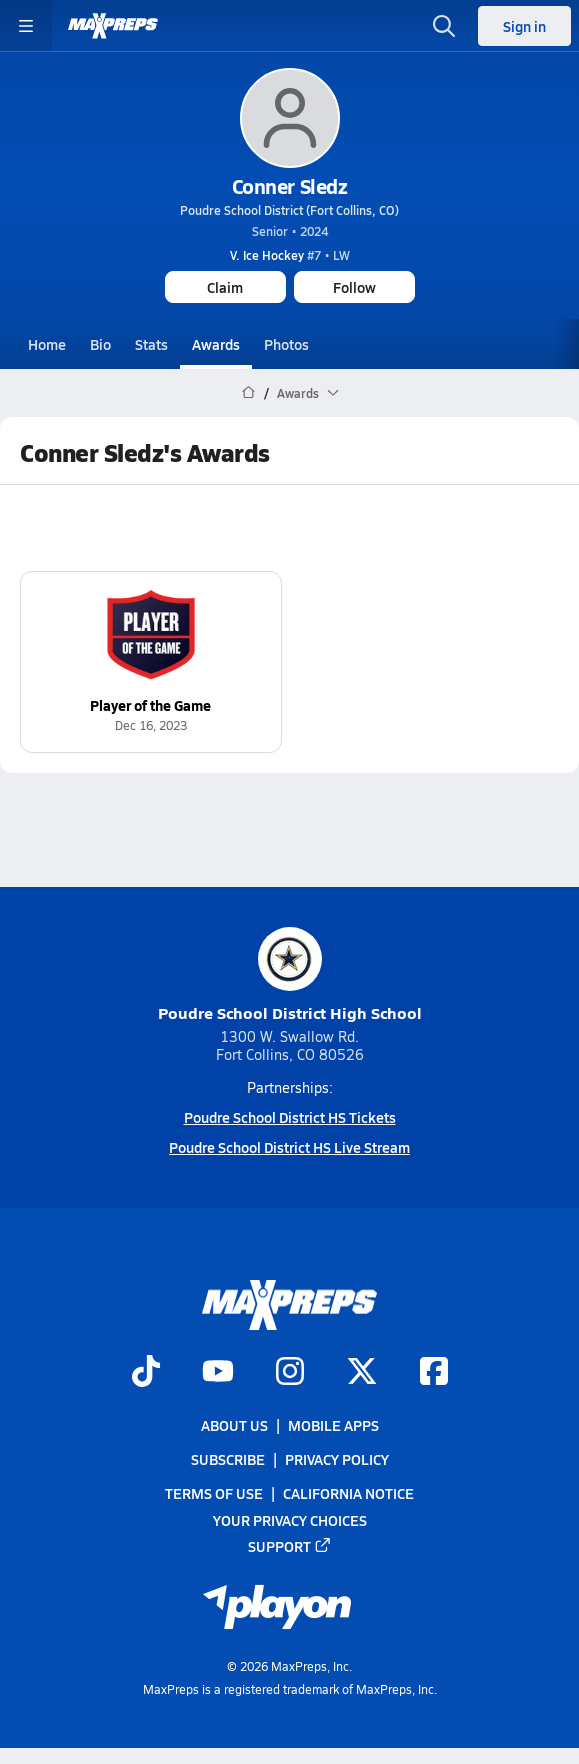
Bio (100, 344)
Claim (225, 287)
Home (47, 344)
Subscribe (228, 1459)
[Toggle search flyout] (444, 26)
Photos (286, 344)
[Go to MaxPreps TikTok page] (146, 1373)
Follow (354, 287)
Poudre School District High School (290, 975)
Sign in (524, 26)
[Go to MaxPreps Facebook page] (434, 1373)
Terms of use (214, 1493)
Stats (151, 344)
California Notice (348, 1493)
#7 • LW (290, 255)
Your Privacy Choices (290, 1519)
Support (290, 1546)
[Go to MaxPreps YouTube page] (218, 1373)
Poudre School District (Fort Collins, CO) (289, 210)
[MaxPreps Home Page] (248, 393)
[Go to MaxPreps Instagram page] (290, 1373)
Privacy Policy (337, 1459)
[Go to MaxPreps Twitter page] (362, 1373)
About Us (234, 1425)
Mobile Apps (333, 1425)
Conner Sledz (289, 186)
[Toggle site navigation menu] (26, 26)
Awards (216, 344)
